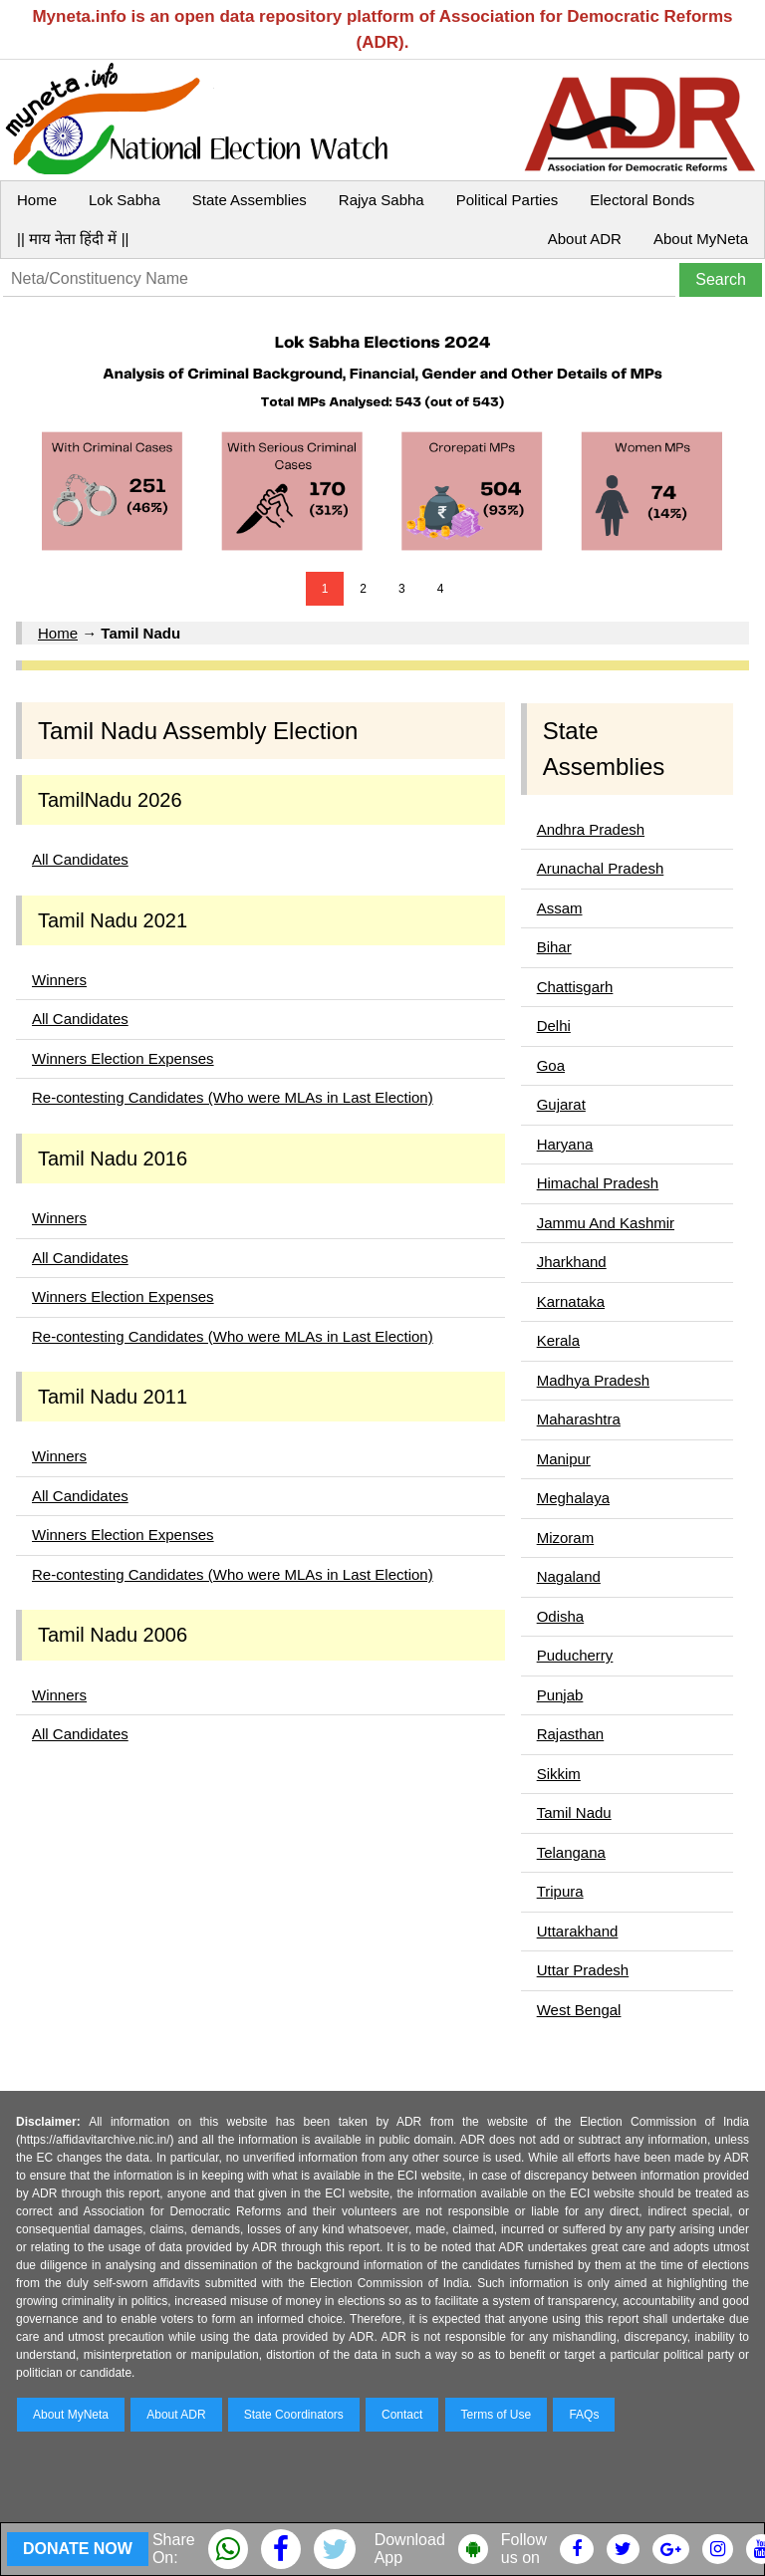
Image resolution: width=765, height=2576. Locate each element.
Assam (560, 908)
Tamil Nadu (574, 1812)
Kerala (558, 1340)
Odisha (561, 1616)
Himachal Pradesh (598, 1182)
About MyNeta (700, 238)
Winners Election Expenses (123, 1058)
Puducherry (575, 1655)
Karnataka (571, 1301)
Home (37, 199)
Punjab (560, 1694)
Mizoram (566, 1537)
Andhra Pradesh (590, 829)
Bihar (554, 946)
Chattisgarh (575, 986)
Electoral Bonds (642, 199)
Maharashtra (579, 1419)
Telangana (571, 1852)
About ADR (585, 238)
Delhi (554, 1025)
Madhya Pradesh (593, 1380)
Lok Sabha (124, 199)
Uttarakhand (578, 1931)
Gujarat (561, 1104)
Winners (59, 979)
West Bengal (579, 2009)
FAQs (584, 2415)
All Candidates (80, 859)
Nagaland (569, 1576)
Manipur (564, 1458)
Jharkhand (572, 1261)
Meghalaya (573, 1497)
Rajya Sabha (381, 199)
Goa (551, 1065)
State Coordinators (294, 2415)
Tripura (560, 1891)
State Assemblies (249, 199)
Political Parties (507, 199)
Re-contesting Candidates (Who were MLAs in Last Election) (232, 1097)
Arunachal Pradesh (600, 868)
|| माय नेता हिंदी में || (72, 238)
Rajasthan (571, 1733)
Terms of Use (496, 2415)
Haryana (565, 1144)
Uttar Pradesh (583, 1969)
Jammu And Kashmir (605, 1222)
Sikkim (559, 1773)
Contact (402, 2415)
